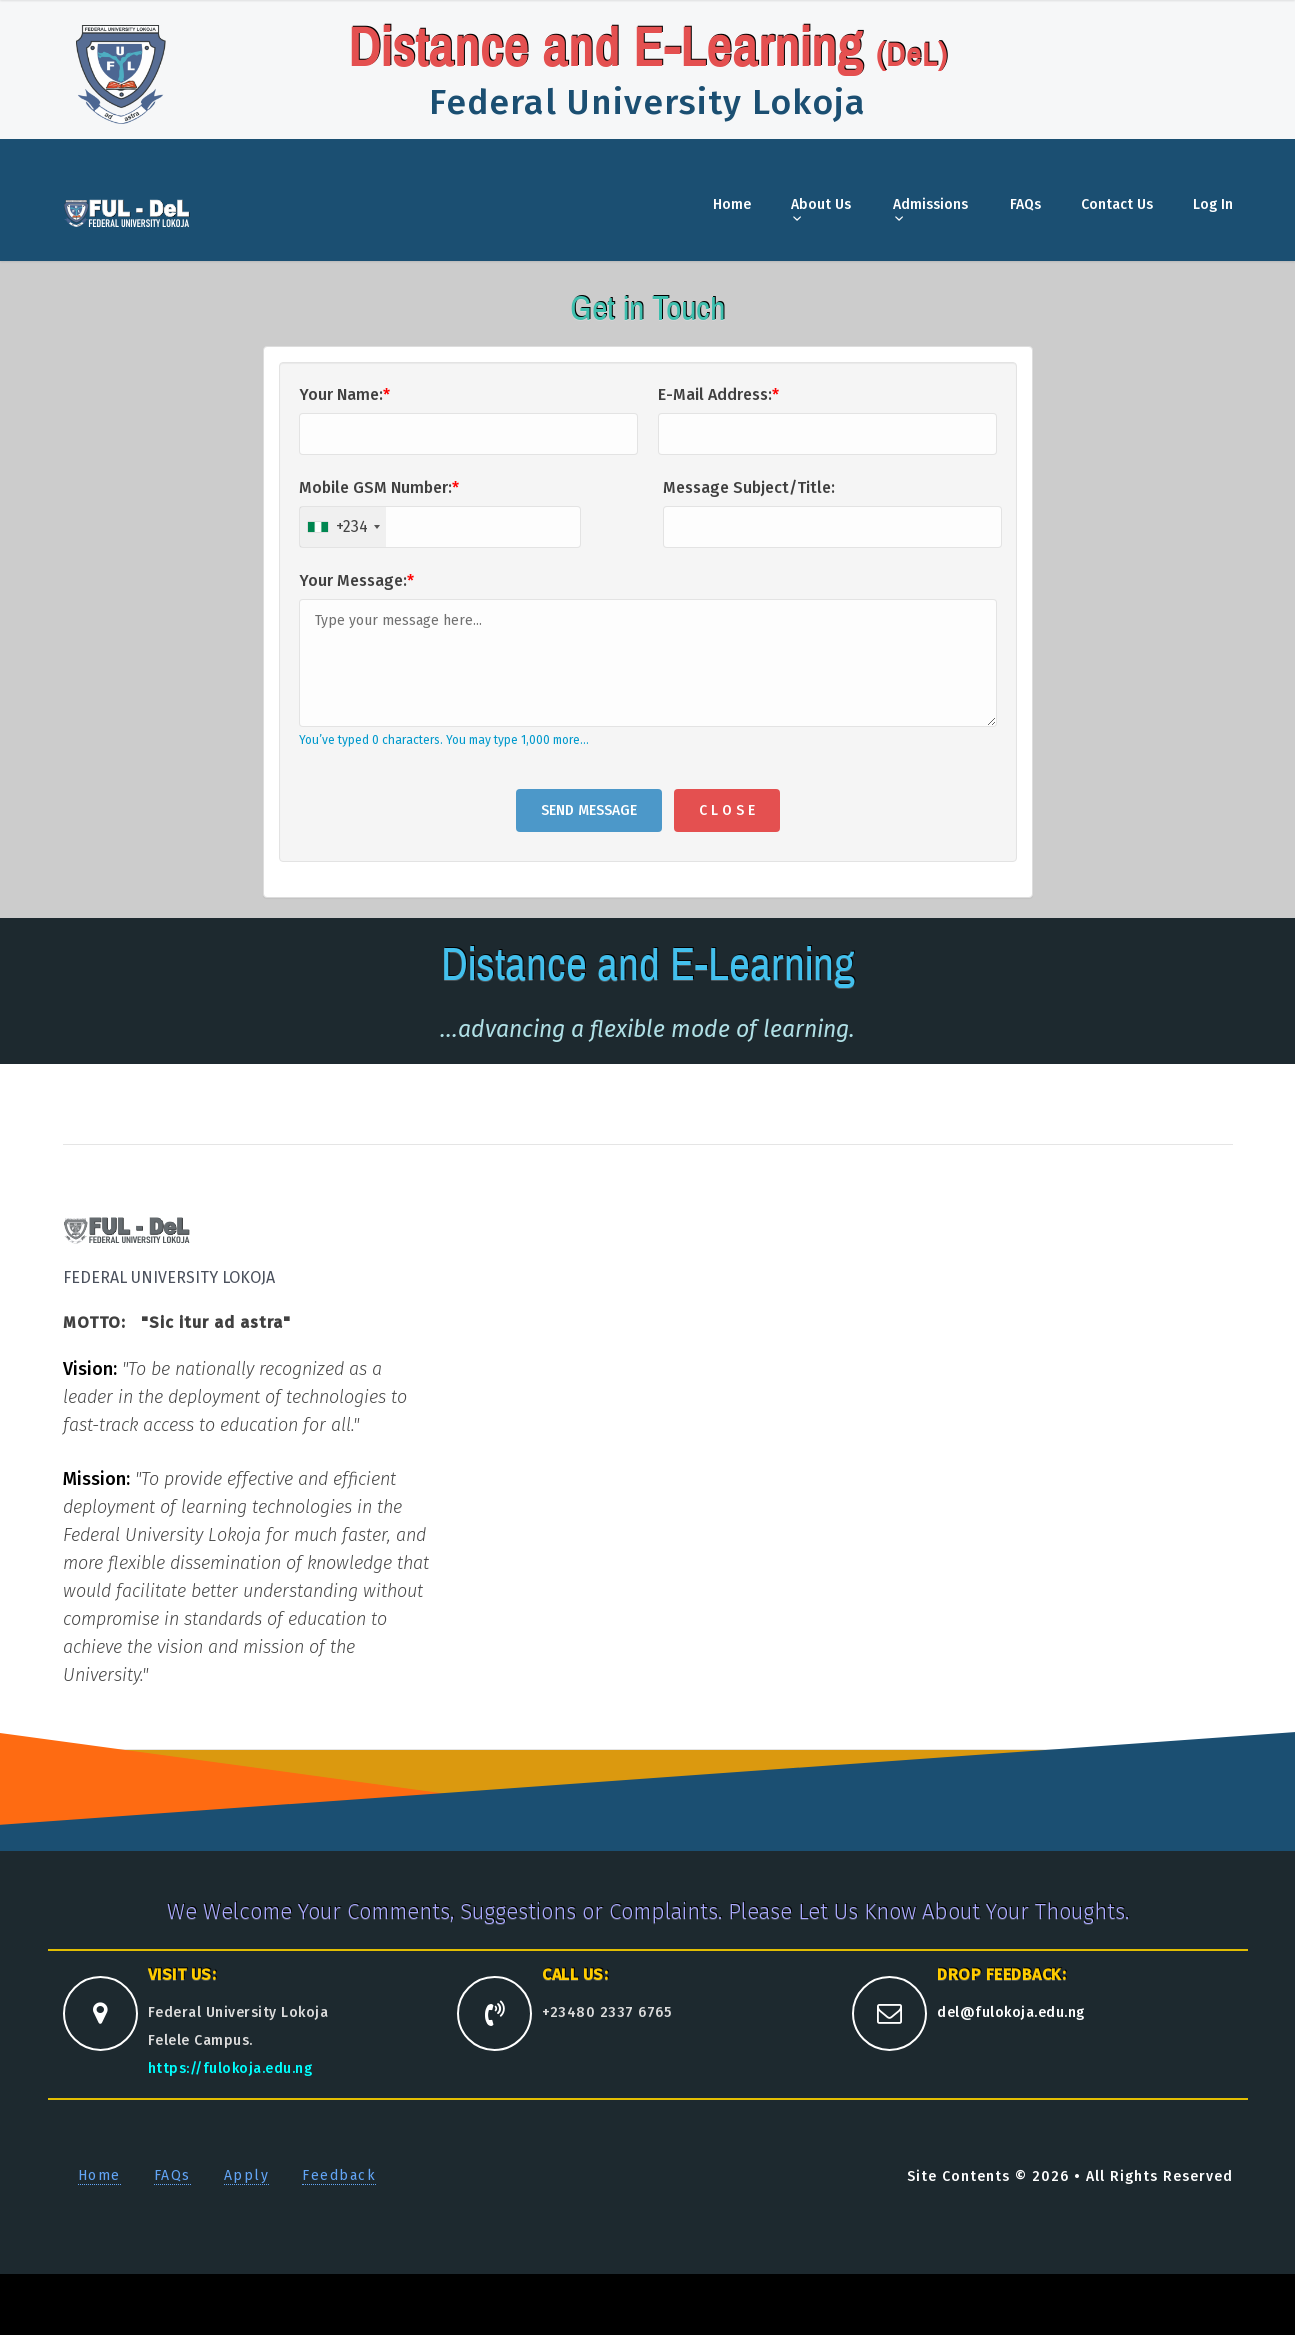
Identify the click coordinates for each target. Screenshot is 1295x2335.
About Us (821, 204)
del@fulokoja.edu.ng (1011, 2012)
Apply (247, 2175)
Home (732, 204)
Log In (1213, 204)
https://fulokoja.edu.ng (230, 2068)
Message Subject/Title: (749, 487)
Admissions (930, 204)
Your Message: (356, 580)
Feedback (339, 2175)
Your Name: (344, 394)
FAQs (1025, 204)
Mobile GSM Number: (379, 487)
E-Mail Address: (718, 394)
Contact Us (1117, 204)
